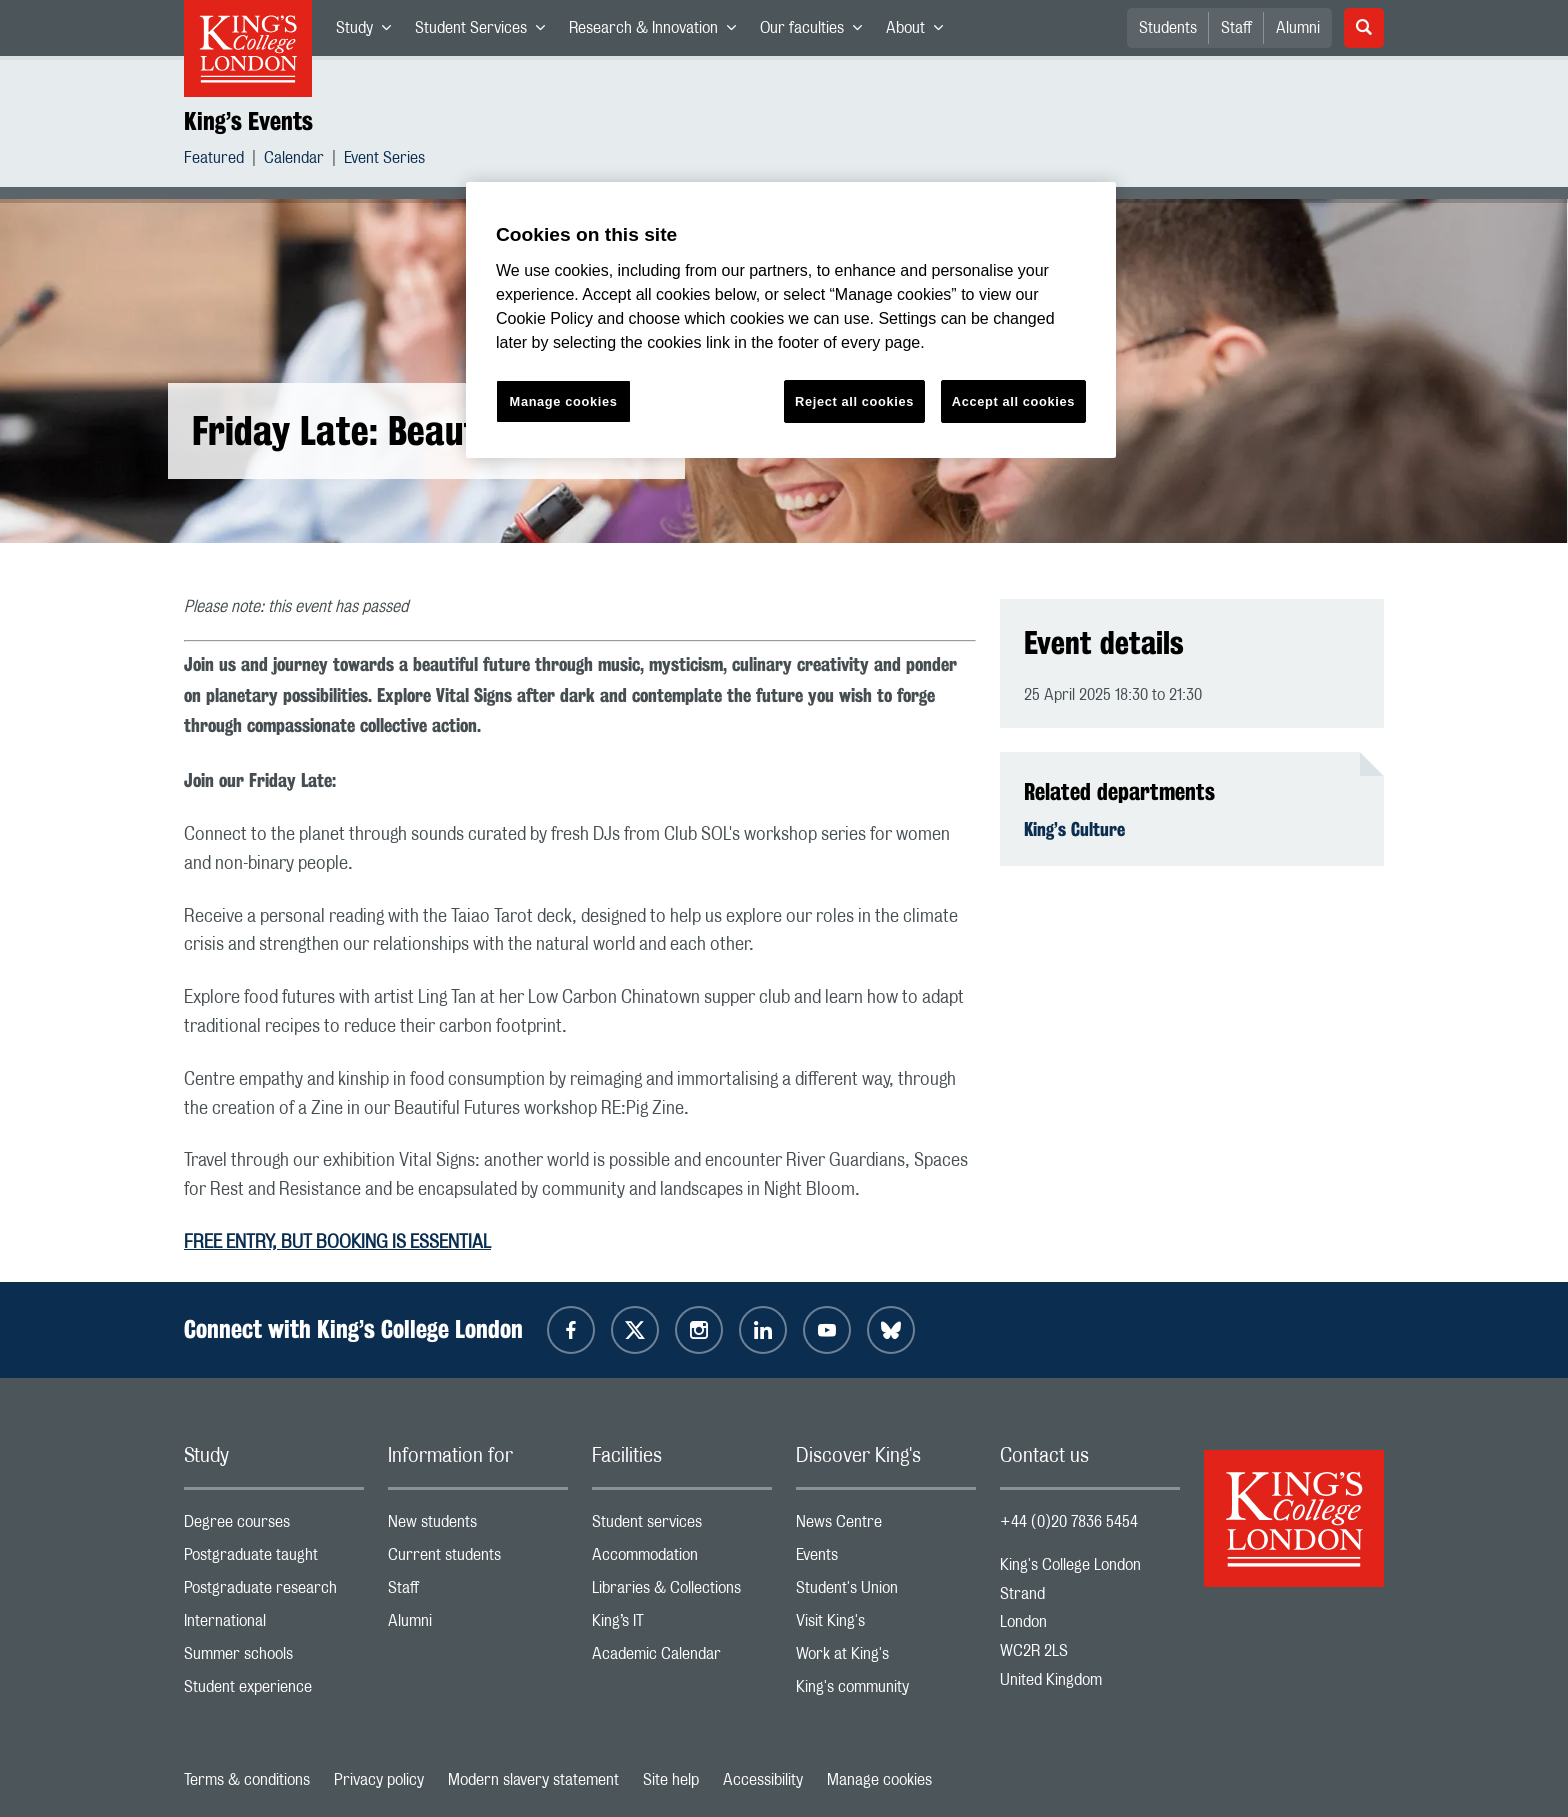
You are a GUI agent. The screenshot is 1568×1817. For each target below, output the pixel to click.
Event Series (384, 160)
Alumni (1298, 28)
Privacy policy (379, 1780)
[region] (791, 320)
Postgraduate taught (274, 1559)
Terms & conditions (247, 1780)
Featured (214, 160)
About (920, 32)
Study (369, 32)
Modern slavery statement (533, 1780)
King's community (886, 1691)
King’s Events (248, 121)
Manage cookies (879, 1780)
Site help (671, 1780)
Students (1168, 28)
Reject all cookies (854, 401)
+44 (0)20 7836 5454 (1069, 1522)
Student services (682, 1526)
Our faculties (817, 32)
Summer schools (274, 1658)
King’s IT (682, 1625)
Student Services (486, 32)
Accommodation (682, 1559)
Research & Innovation (658, 32)
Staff (1236, 28)
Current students (478, 1559)
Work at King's (886, 1658)
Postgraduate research (274, 1592)
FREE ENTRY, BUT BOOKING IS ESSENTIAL (337, 1243)
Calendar (294, 160)
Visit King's (886, 1625)
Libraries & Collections (682, 1592)
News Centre (886, 1526)
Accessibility (763, 1780)
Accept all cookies (1013, 401)
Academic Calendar (682, 1658)
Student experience (274, 1691)
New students (478, 1526)
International (274, 1625)
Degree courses (274, 1526)
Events (886, 1559)
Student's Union (886, 1592)
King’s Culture (1074, 829)
